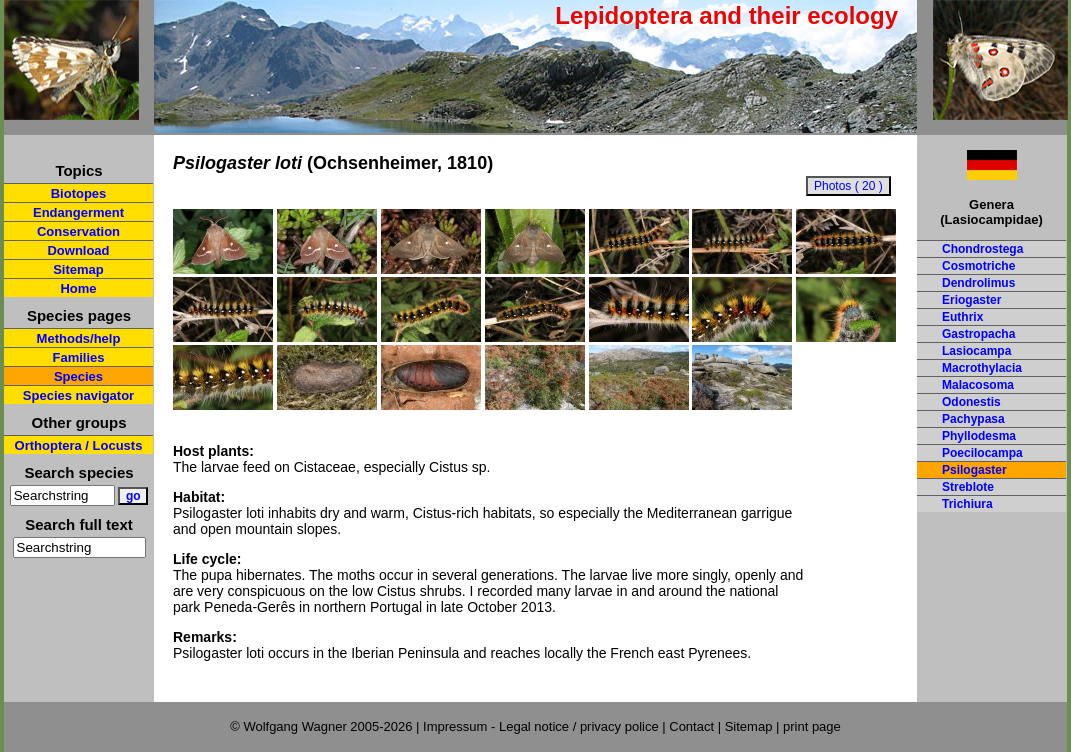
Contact (691, 726)
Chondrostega (982, 249)
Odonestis (971, 402)
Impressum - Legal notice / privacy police (542, 726)
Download (78, 250)
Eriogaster (971, 300)
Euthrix (962, 317)
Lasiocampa (976, 351)
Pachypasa (973, 419)
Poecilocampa (982, 453)
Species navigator (78, 395)
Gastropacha (978, 334)
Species (78, 376)
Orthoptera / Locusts (79, 445)
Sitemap (78, 269)
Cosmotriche (978, 266)
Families (78, 357)
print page (812, 726)
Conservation (78, 231)
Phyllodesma (979, 436)
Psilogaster (974, 470)
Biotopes (79, 193)
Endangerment (78, 212)
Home (78, 288)
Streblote (968, 487)
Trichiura (967, 504)
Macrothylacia (982, 368)
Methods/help (79, 338)
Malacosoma (978, 385)
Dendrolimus (978, 283)
